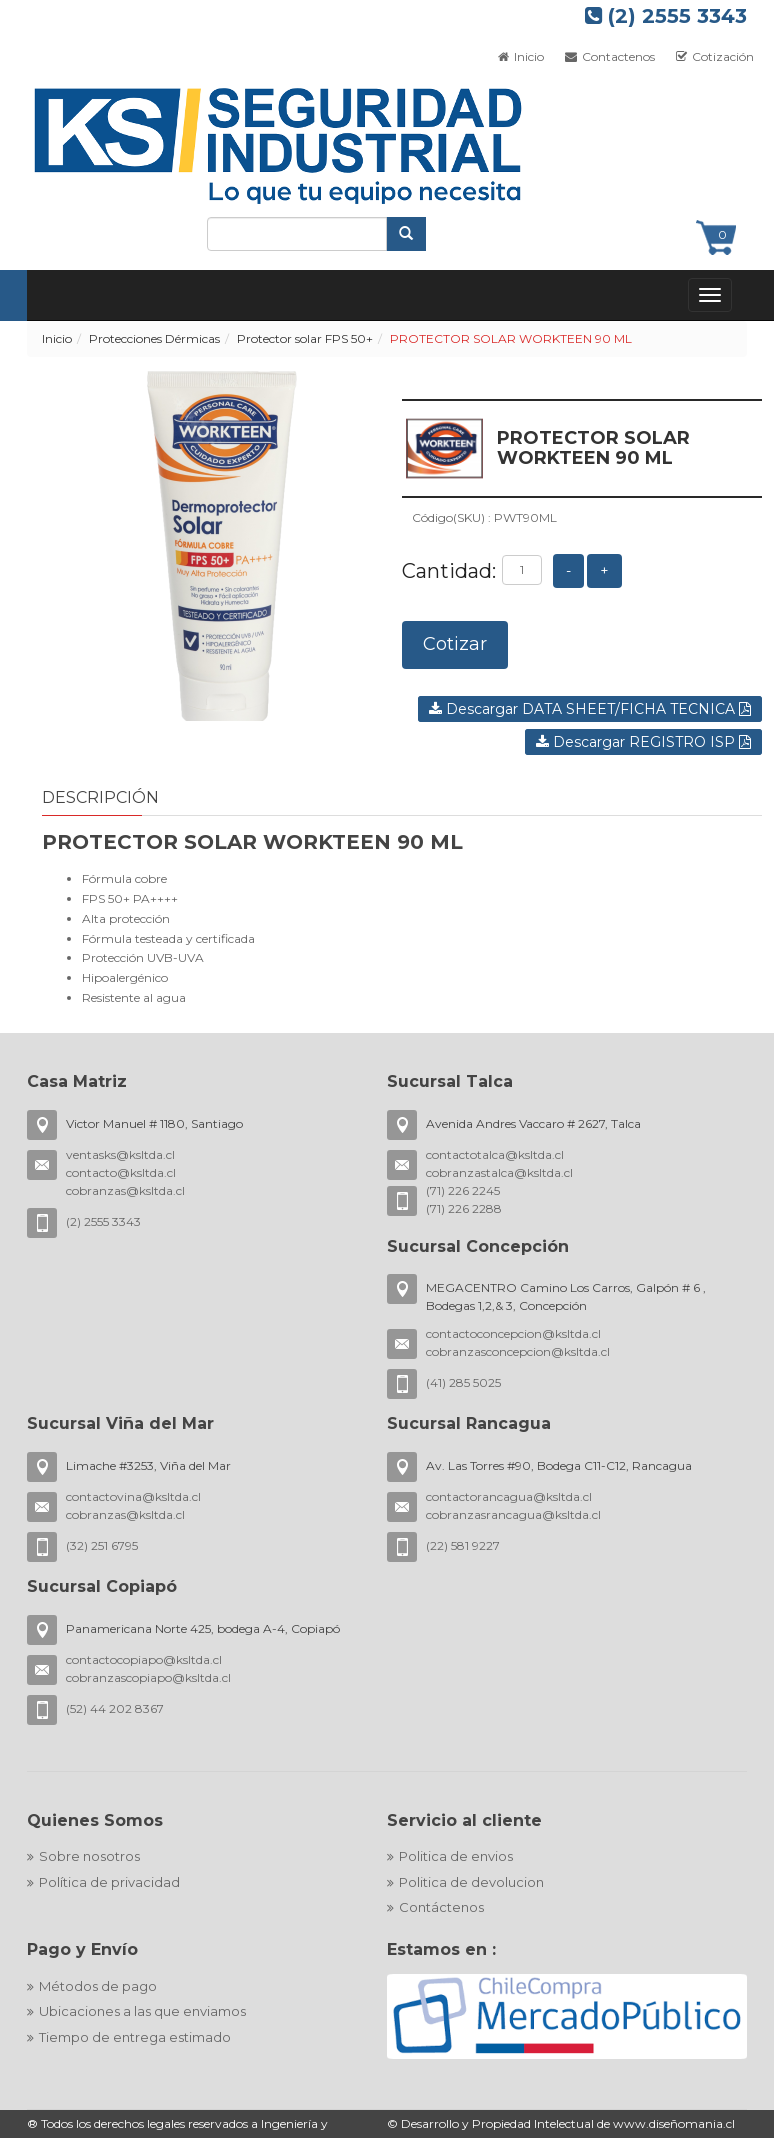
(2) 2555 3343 (666, 16)
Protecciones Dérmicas (154, 338)
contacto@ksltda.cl (121, 1172)
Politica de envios (456, 1856)
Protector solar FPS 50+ (305, 338)
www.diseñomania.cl (674, 2123)
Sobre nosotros (89, 1856)
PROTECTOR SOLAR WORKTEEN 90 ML (511, 338)
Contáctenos (441, 1907)
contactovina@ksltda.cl (133, 1496)
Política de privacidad (109, 1882)
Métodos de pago (98, 1986)
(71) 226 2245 (463, 1190)
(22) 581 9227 (463, 1545)
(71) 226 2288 (464, 1208)
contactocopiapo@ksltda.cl (144, 1659)
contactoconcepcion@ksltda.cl (513, 1333)
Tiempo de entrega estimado (135, 2037)
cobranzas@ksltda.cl (125, 1190)
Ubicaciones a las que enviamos (142, 2011)
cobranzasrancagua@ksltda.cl (513, 1514)
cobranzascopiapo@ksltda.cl (148, 1677)
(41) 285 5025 (463, 1382)
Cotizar (455, 644)
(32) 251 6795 (102, 1545)
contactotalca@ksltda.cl (495, 1154)
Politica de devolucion (471, 1882)
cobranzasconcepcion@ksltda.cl (518, 1351)
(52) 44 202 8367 (115, 1708)
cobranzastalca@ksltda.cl (499, 1172)
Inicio (57, 338)
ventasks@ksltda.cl (120, 1154)
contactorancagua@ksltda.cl (509, 1496)
